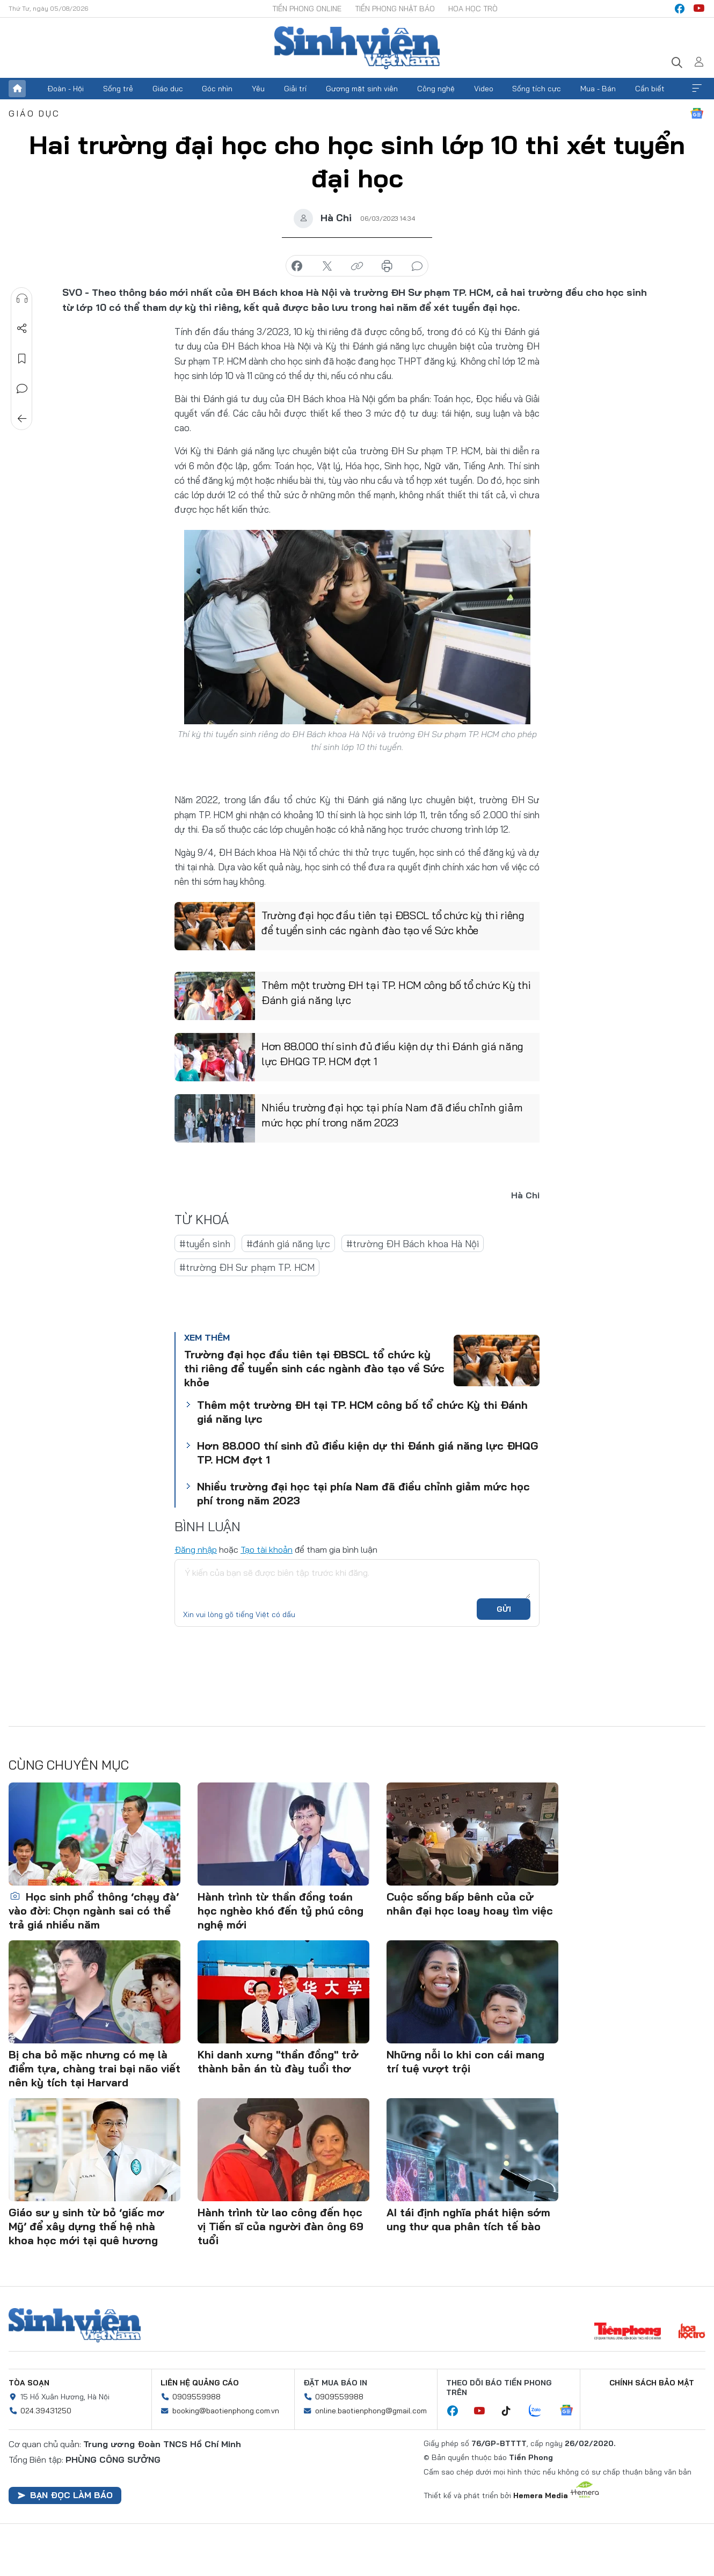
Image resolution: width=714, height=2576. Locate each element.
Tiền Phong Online (306, 8)
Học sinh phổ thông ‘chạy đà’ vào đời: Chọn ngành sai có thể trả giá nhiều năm (94, 1910)
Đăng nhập (195, 1549)
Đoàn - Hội (65, 88)
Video (483, 88)
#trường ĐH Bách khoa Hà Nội (412, 1244)
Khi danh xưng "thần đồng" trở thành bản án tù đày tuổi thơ (278, 2061)
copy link (357, 266)
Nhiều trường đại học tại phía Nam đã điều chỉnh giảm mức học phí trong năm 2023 (391, 1115)
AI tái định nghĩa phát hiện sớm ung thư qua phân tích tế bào (468, 2219)
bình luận (417, 266)
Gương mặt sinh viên (362, 88)
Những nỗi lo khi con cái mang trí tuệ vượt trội (465, 2061)
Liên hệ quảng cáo (200, 2383)
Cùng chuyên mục (69, 1765)
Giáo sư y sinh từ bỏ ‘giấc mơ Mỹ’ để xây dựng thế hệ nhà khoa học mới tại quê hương (86, 2226)
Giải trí (295, 88)
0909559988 (196, 2397)
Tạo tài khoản (267, 1549)
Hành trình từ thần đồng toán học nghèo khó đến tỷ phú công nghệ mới (280, 1910)
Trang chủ (17, 88)
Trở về (22, 418)
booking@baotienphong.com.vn (225, 2410)
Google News (696, 113)
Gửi (504, 1609)
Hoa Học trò (473, 8)
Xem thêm (696, 88)
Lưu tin (22, 358)
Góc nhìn (217, 88)
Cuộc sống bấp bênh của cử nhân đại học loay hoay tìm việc (470, 1903)
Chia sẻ (22, 328)
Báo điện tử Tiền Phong (357, 47)
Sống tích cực (536, 88)
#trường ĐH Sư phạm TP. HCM (247, 1267)
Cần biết (650, 88)
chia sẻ (296, 266)
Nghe (22, 298)
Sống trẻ (118, 88)
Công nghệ (436, 88)
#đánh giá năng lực (288, 1244)
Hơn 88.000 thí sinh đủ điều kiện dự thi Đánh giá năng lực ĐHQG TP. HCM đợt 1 (392, 1054)
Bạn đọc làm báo (65, 2495)
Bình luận (22, 388)
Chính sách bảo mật (651, 2383)
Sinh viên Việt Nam (75, 2325)
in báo (387, 266)
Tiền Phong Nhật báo (395, 8)
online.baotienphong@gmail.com (371, 2410)
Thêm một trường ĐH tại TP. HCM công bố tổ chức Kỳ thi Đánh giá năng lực (396, 993)
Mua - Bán (598, 88)
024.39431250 (45, 2410)
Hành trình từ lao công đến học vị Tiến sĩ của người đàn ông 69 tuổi (280, 2226)
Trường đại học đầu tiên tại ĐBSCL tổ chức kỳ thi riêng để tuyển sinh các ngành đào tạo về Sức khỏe (392, 923)
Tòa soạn (29, 2383)
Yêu (258, 88)
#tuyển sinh (204, 1244)
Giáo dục (167, 88)
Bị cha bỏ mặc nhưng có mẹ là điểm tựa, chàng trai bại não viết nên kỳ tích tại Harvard (94, 2068)
